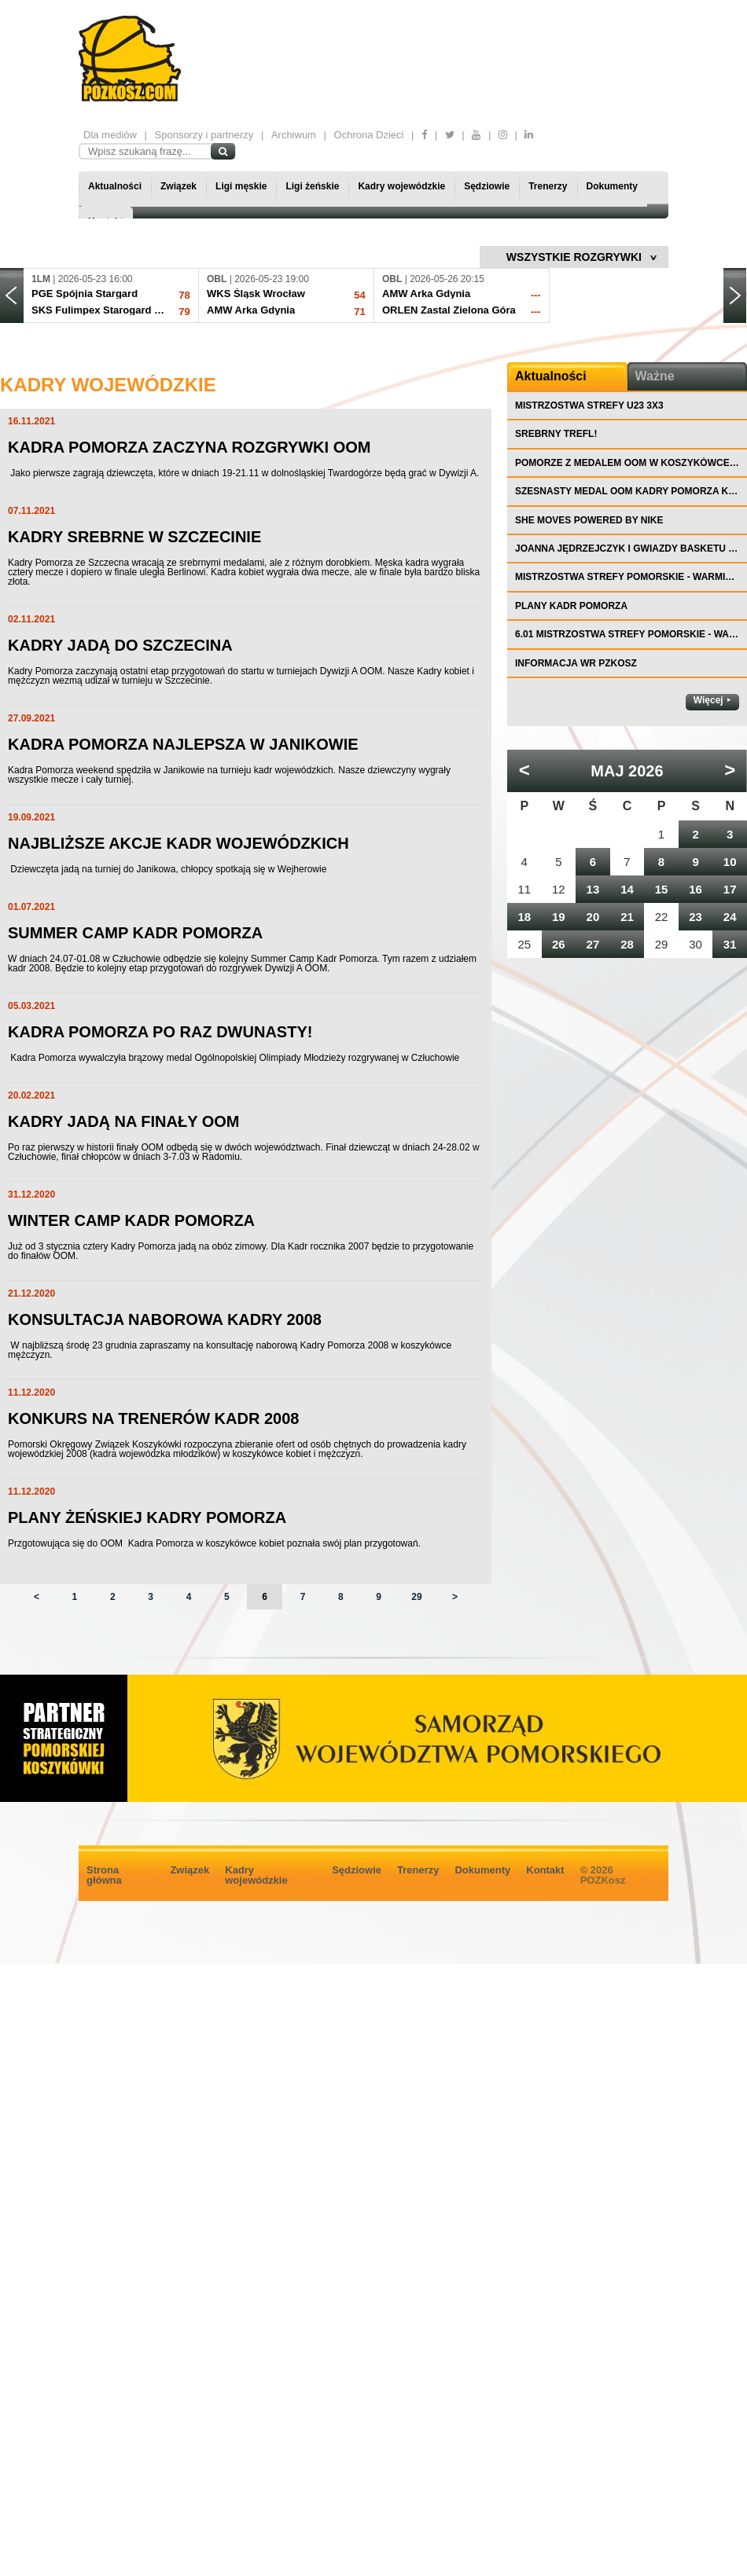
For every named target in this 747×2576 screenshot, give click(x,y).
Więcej (708, 700)
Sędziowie (487, 186)
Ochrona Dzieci (369, 135)
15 (661, 889)
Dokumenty (612, 186)
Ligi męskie (241, 186)
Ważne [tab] (655, 376)
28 (627, 944)
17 (730, 889)
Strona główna (104, 1875)
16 (695, 889)
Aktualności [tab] (551, 376)
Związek (178, 186)
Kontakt (545, 1870)
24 (730, 916)
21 (627, 916)
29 (416, 1596)
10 (730, 861)
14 (627, 889)
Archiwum (293, 135)
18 (524, 916)
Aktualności (115, 186)
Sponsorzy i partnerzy (204, 135)
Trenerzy (547, 186)
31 (730, 944)
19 (558, 916)
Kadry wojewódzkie (401, 186)
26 (558, 944)
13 (593, 889)
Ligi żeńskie (312, 186)
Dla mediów (110, 135)
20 (593, 916)
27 (593, 944)
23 (695, 916)
